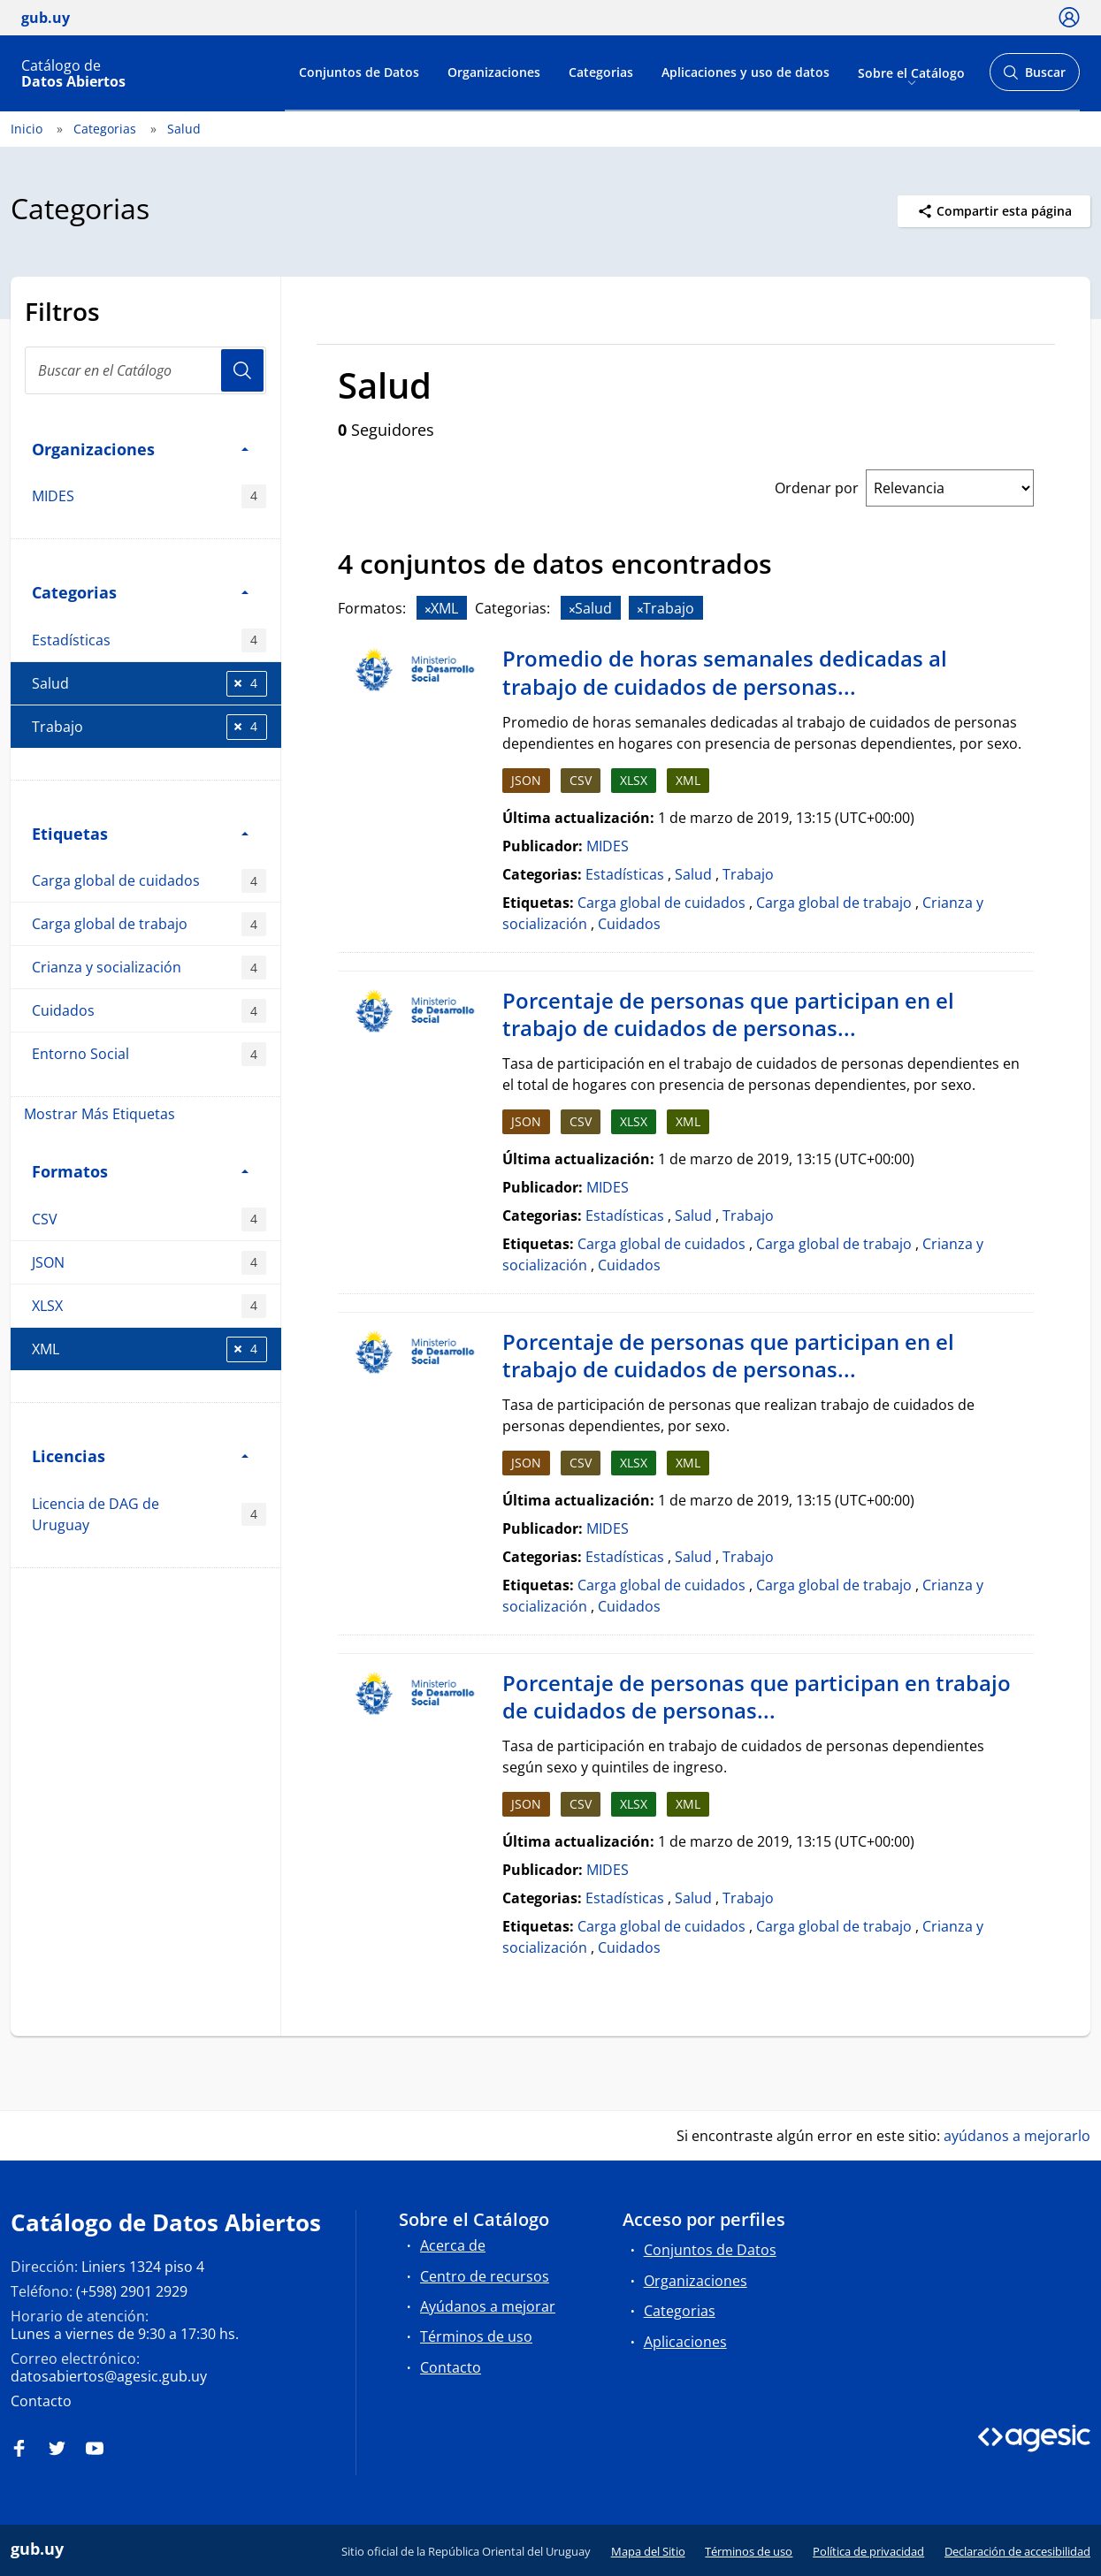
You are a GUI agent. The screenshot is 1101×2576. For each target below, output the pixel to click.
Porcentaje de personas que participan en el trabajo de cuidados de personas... (728, 1014)
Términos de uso (476, 2336)
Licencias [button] (140, 1455)
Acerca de (453, 2245)
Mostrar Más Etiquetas (99, 1114)
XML (149, 1349)
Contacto (41, 2401)
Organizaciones (493, 72)
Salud (184, 128)
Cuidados (149, 1011)
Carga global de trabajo (149, 924)
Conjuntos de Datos (359, 72)
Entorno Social (149, 1054)
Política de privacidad (868, 2551)
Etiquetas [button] (140, 833)
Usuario (242, 370)
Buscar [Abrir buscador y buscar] (1034, 77)
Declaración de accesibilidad (1017, 2551)
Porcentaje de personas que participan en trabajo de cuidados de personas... (756, 1697)
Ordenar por (817, 488)
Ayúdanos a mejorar (487, 2306)
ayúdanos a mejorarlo (1017, 2135)
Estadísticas (149, 640)
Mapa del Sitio (648, 2551)
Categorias (601, 72)
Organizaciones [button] (140, 449)
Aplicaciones (685, 2341)
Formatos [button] (140, 1171)
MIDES (149, 496)
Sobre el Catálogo (911, 72)
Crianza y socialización (149, 967)
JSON (149, 1263)
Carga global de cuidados (149, 881)
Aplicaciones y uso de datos (745, 72)
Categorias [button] (140, 592)
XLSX (149, 1306)
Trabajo (149, 727)
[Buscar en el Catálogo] (145, 370)
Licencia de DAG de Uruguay (149, 1514)
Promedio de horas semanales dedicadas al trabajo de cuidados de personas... (724, 672)
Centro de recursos (484, 2276)
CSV (149, 1219)
